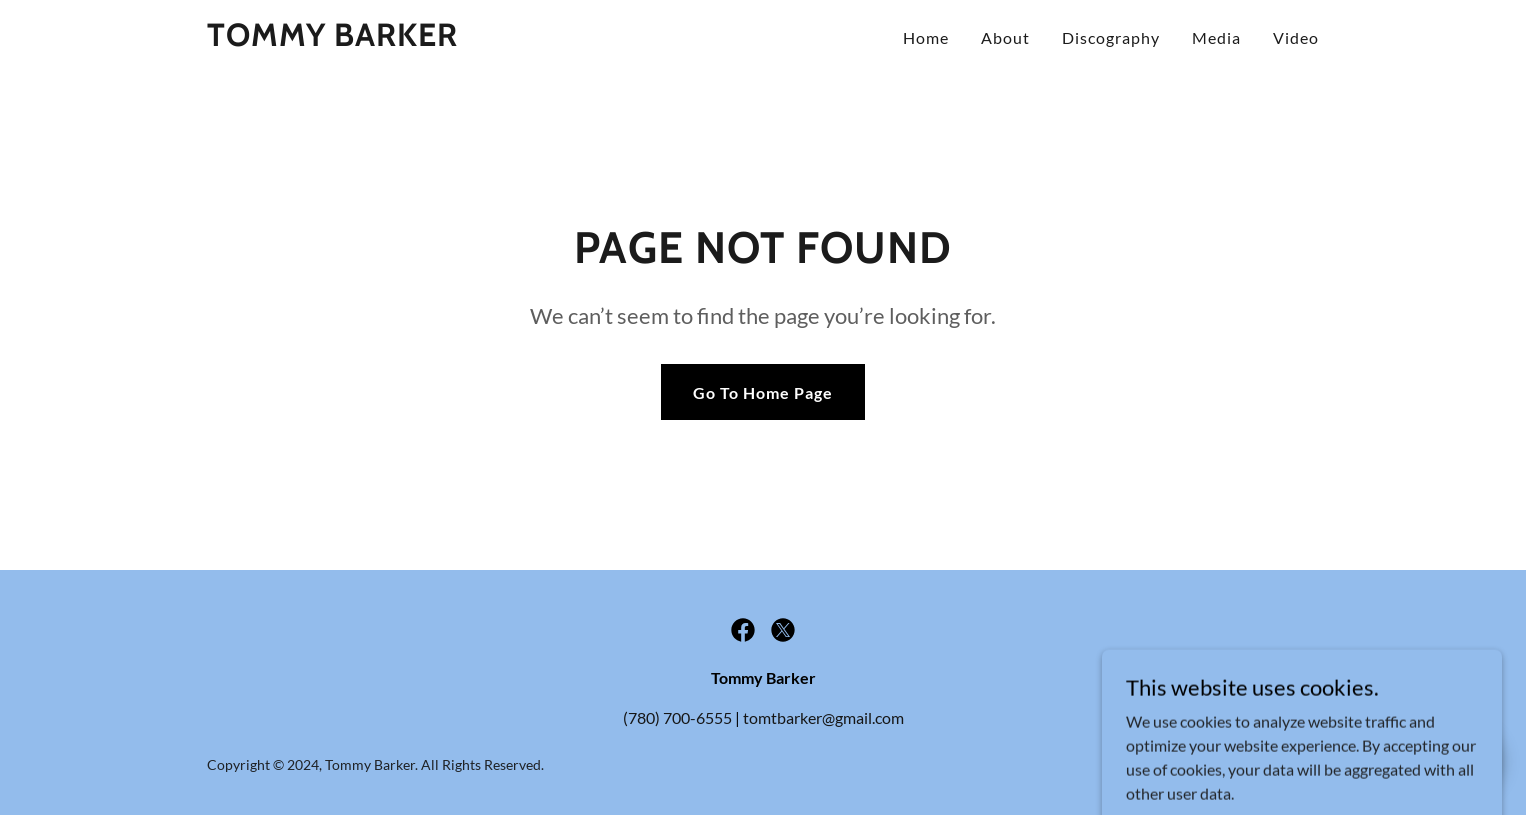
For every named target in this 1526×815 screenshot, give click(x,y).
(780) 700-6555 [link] (677, 717)
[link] (332, 39)
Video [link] (1296, 37)
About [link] (1005, 37)
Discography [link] (1111, 37)
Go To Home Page (763, 392)
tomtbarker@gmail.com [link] (823, 717)
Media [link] (1216, 37)
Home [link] (926, 37)
